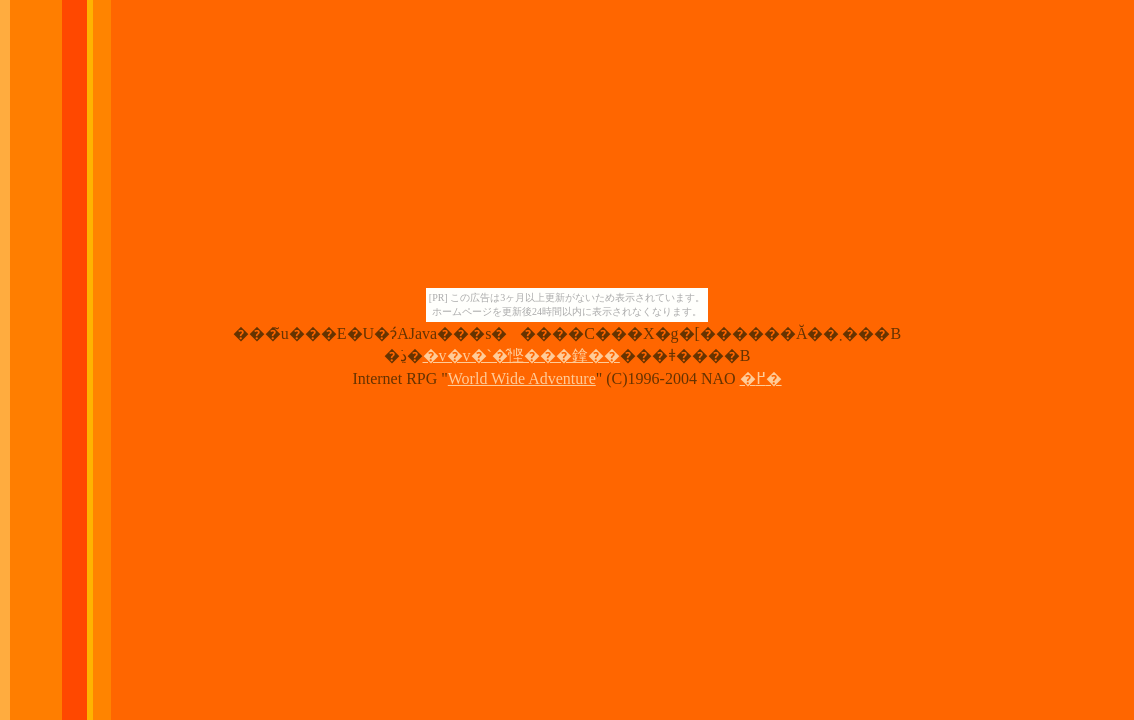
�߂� (761, 378)
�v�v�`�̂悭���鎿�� (521, 355)
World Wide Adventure (522, 378)
